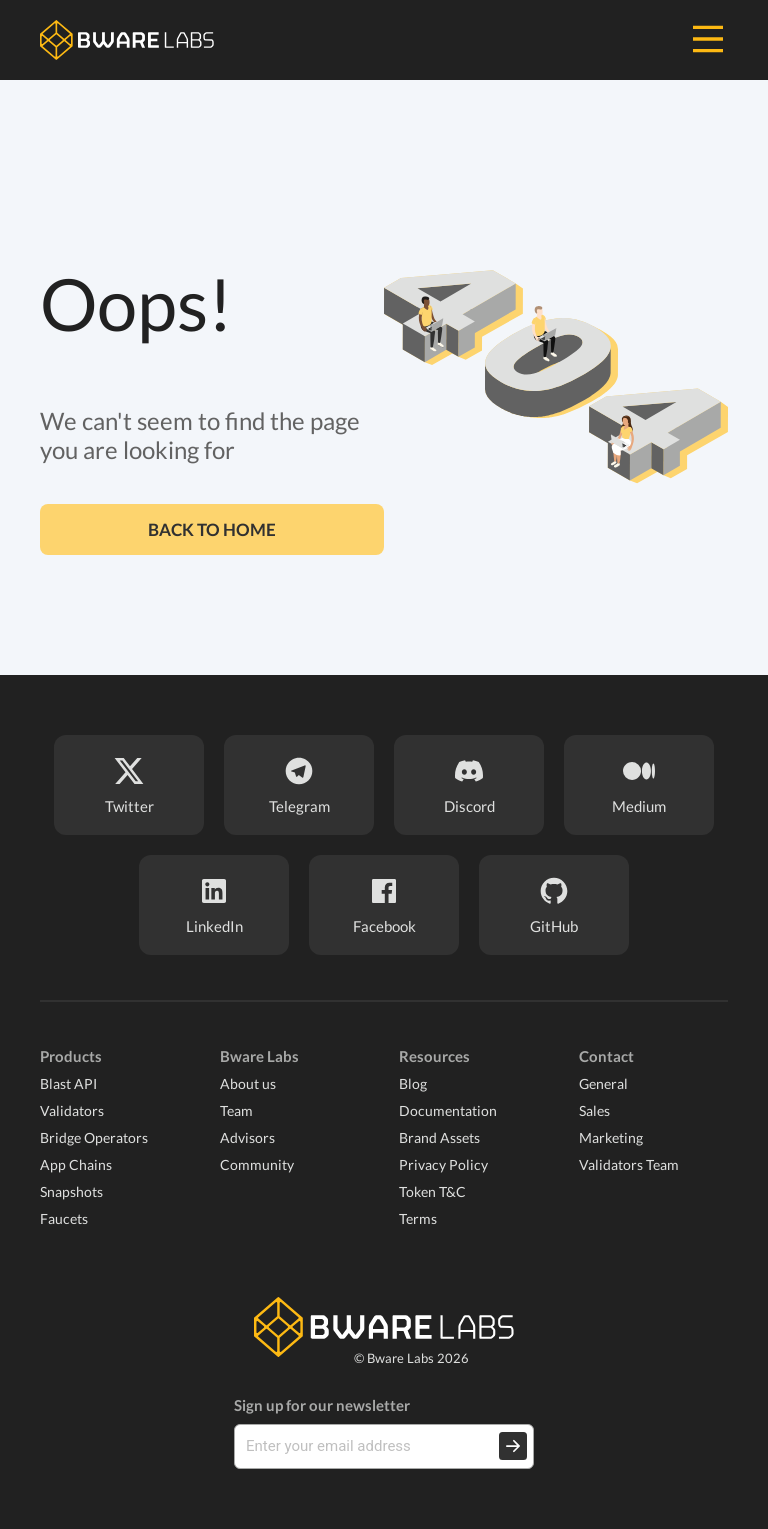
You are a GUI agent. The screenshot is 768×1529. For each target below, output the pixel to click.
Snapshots (71, 1191)
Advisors (247, 1137)
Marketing (611, 1137)
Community (257, 1164)
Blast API (68, 1083)
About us (248, 1083)
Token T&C (432, 1191)
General (603, 1083)
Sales (594, 1110)
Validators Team (629, 1164)
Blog (413, 1083)
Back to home (212, 529)
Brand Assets (439, 1137)
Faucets (64, 1218)
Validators (72, 1110)
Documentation (448, 1110)
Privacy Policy (443, 1164)
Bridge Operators (94, 1137)
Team (236, 1110)
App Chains (76, 1164)
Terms (418, 1218)
